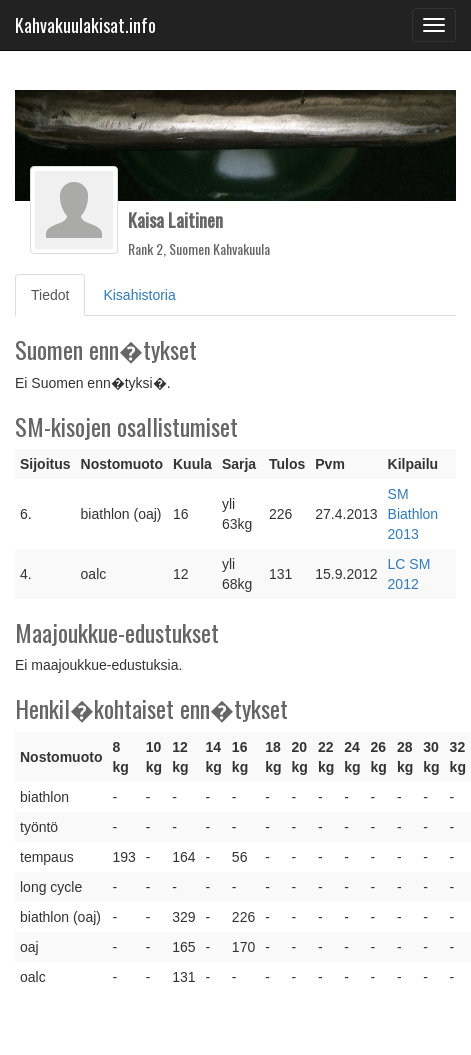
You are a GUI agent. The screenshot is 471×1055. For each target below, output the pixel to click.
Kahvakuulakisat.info (85, 25)
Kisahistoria (139, 295)
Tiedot (58, 293)
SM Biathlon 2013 (413, 514)
